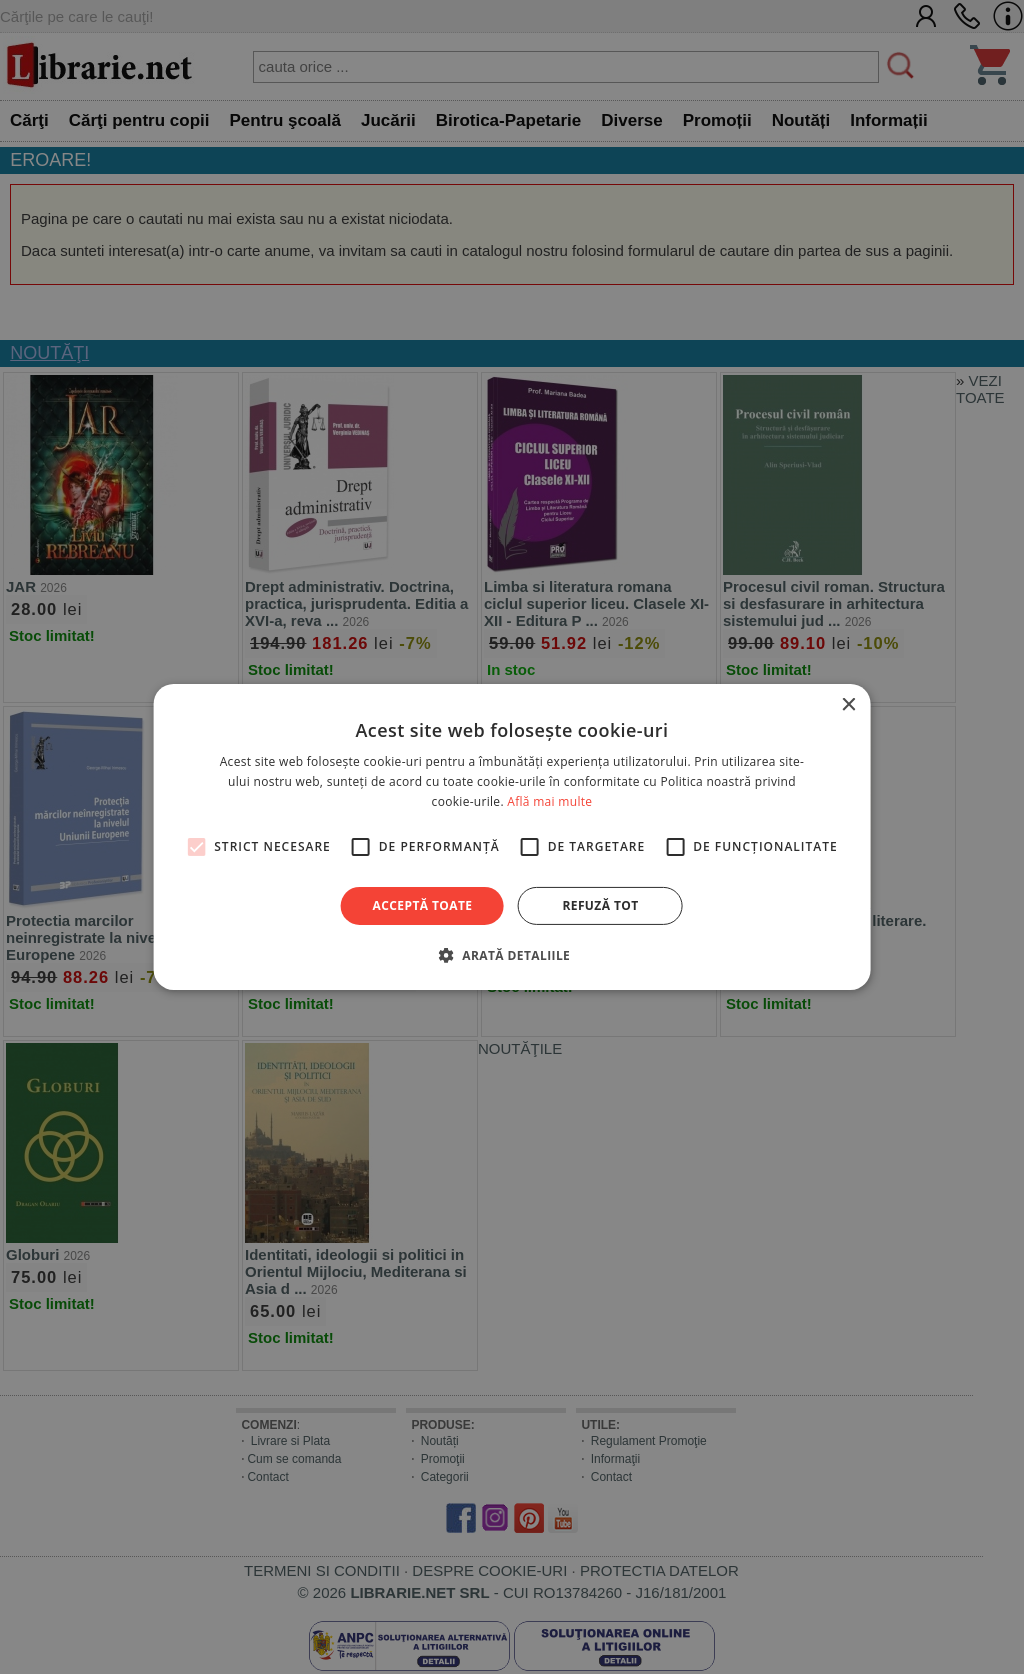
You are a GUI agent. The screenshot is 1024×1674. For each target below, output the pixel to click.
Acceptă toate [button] (423, 905)
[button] (512, 955)
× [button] (847, 705)
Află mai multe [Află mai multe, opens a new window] (549, 801)
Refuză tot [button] (600, 905)
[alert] (512, 837)
